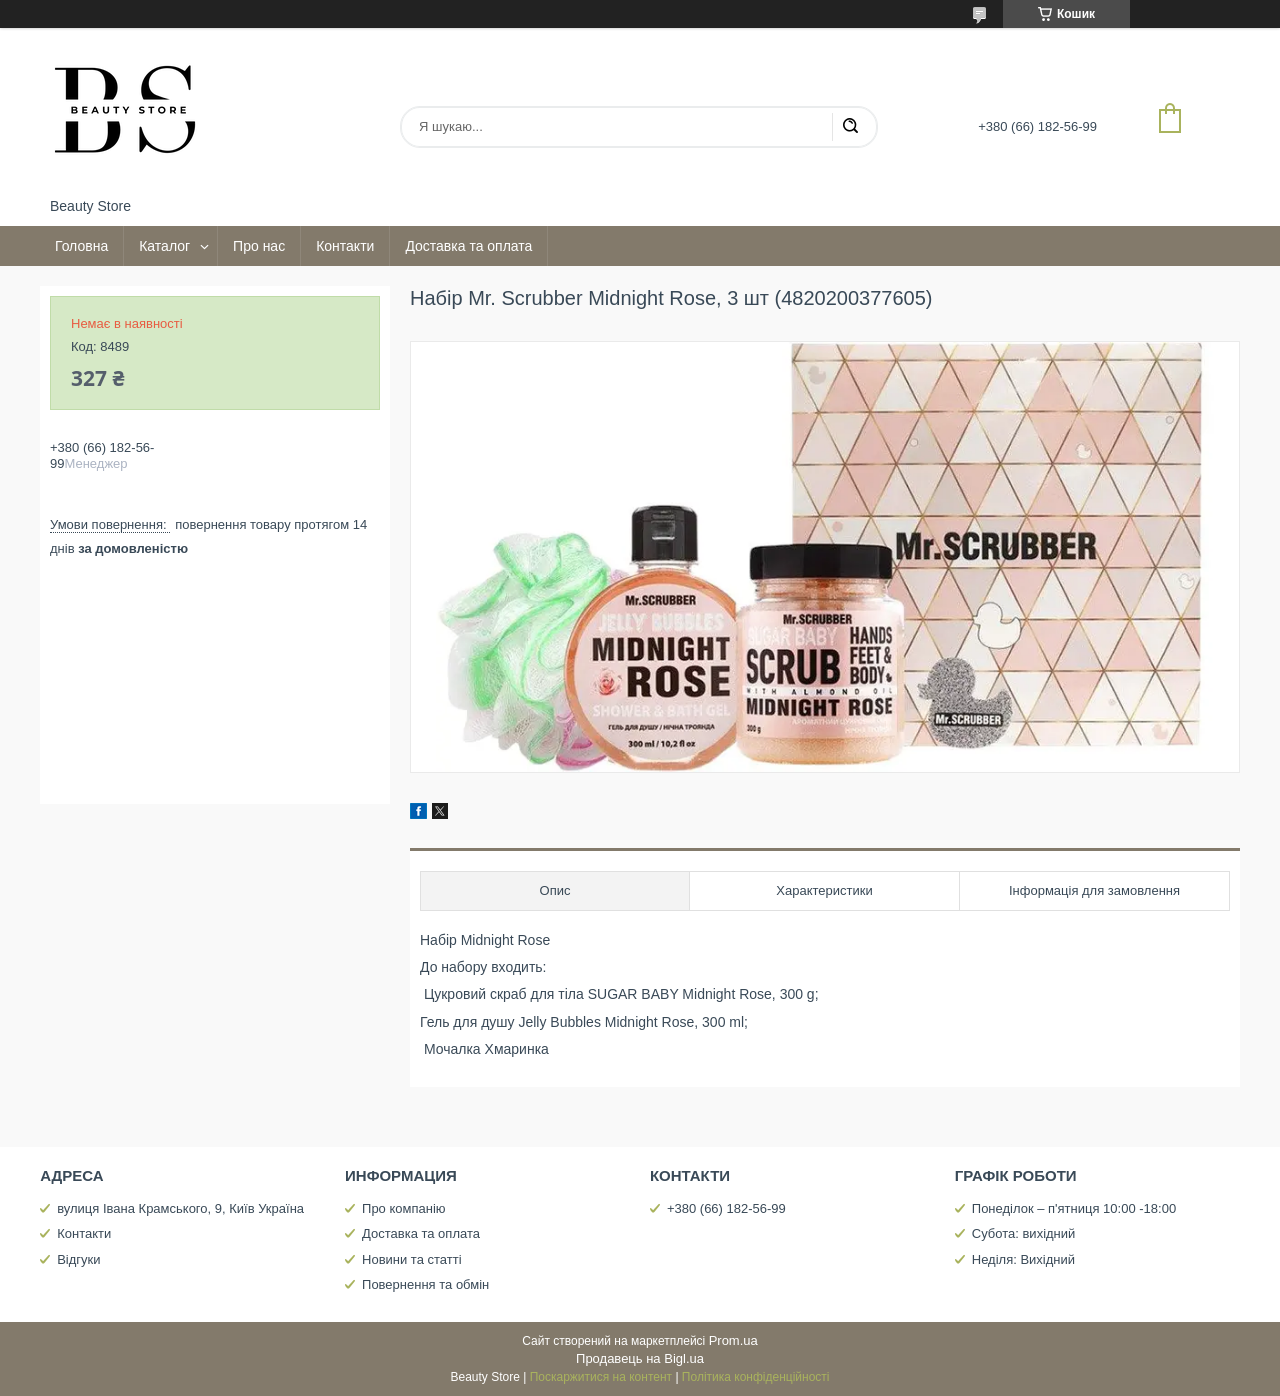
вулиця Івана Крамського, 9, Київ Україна (180, 1208)
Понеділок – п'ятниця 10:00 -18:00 (1074, 1208)
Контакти (345, 246)
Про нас (259, 246)
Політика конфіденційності (756, 1377)
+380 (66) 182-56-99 (726, 1208)
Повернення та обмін (425, 1284)
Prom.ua (733, 1340)
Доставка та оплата (468, 246)
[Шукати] (850, 127)
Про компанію (404, 1208)
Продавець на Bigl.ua (640, 1358)
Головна (81, 246)
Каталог (164, 246)
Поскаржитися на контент (601, 1377)
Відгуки (78, 1259)
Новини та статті (412, 1259)
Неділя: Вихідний (1023, 1259)
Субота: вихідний (1024, 1233)
